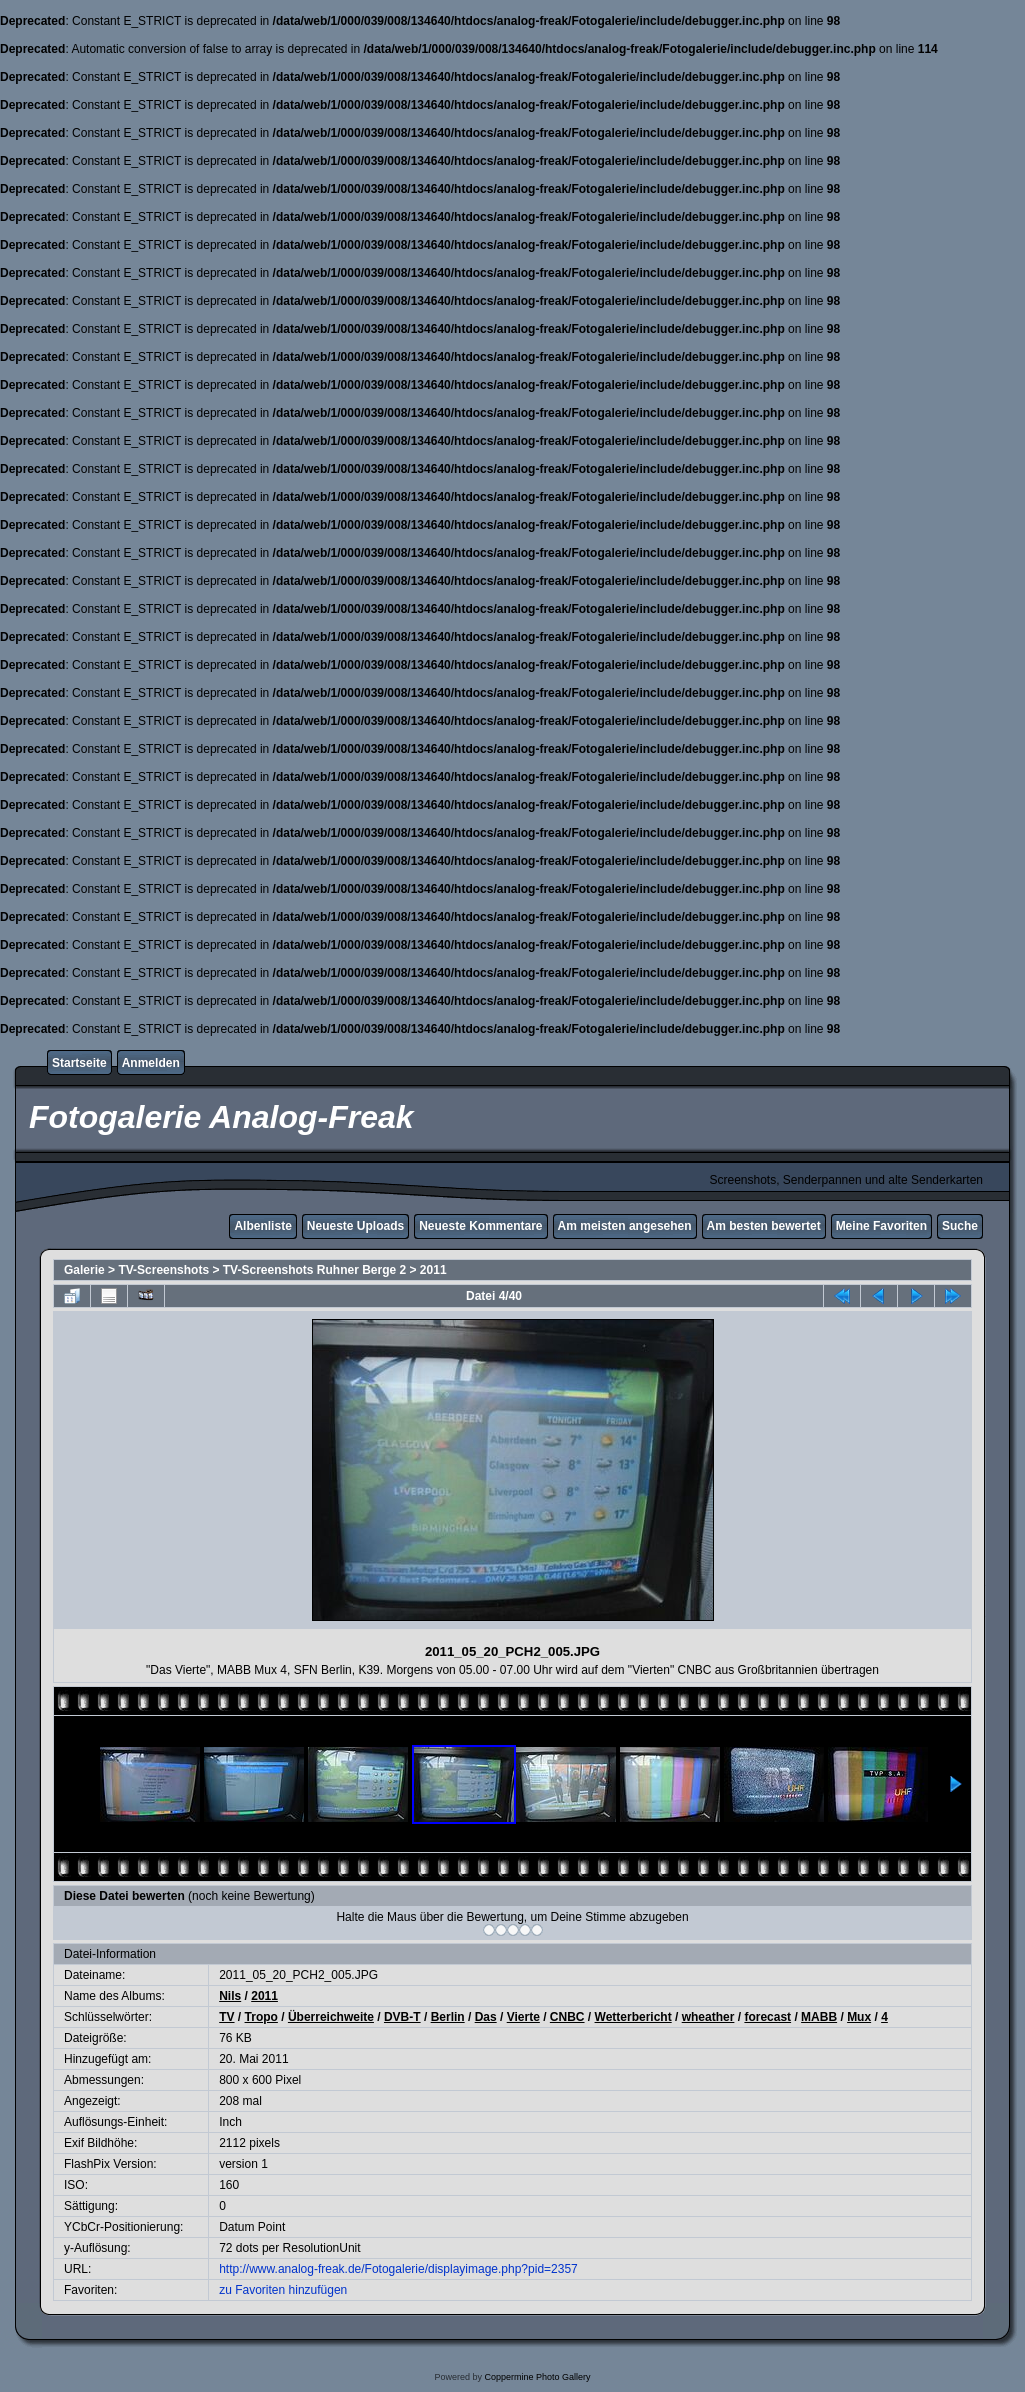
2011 (433, 1270)
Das (486, 2017)
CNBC (567, 2017)
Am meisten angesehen (625, 1226)
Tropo (261, 2017)
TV (226, 2017)
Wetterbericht (633, 2017)
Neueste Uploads (355, 1226)
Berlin (448, 2017)
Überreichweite (331, 2017)
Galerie (84, 1270)
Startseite (79, 1063)
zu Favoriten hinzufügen (283, 2290)
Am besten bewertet (764, 1226)
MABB (819, 2017)
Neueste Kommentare (480, 1226)
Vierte (523, 2017)
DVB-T (402, 2017)
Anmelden (151, 1063)
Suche (960, 1226)
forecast (767, 2017)
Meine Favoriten (881, 1226)
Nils (230, 1996)
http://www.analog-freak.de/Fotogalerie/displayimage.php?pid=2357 (398, 2269)
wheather (708, 2017)
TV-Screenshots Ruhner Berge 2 (314, 1270)
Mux (859, 2017)
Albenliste (262, 1226)
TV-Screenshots (163, 1270)
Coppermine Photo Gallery (537, 2377)
